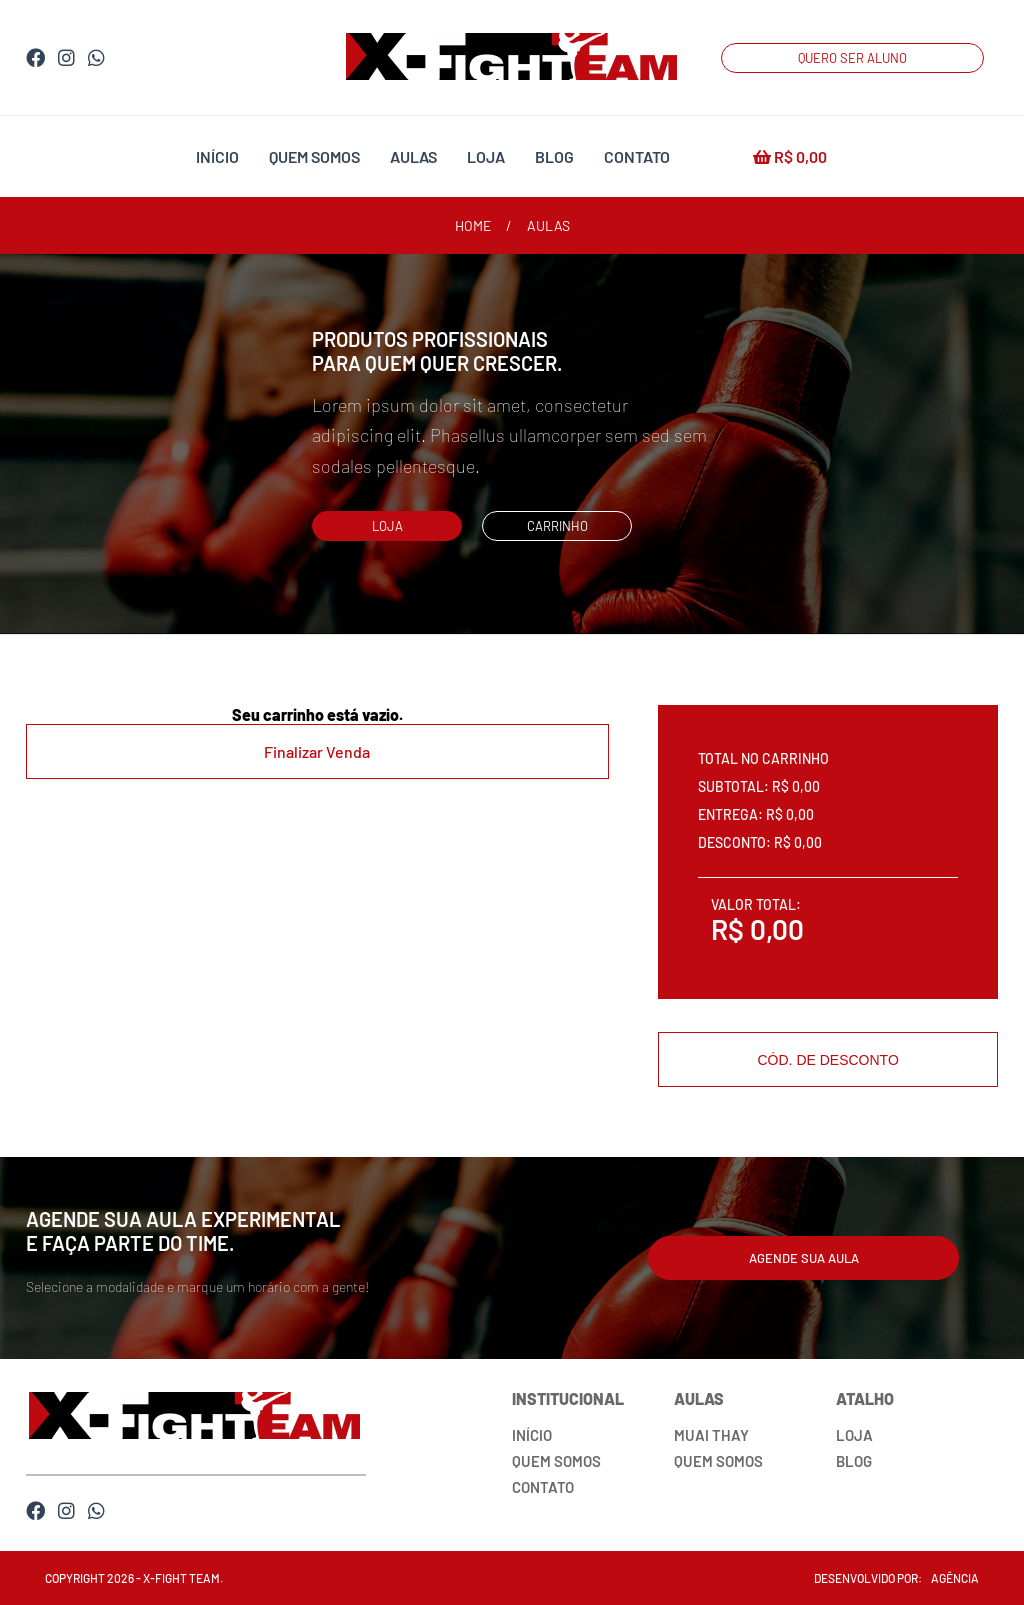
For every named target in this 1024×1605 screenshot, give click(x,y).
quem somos (314, 156)
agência (955, 1578)
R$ (790, 156)
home (473, 225)
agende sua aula (804, 1258)
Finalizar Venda (317, 751)
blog (554, 156)
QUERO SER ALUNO (852, 58)
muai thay (711, 1435)
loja (486, 156)
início (217, 156)
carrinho (557, 526)
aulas (413, 156)
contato (637, 156)
